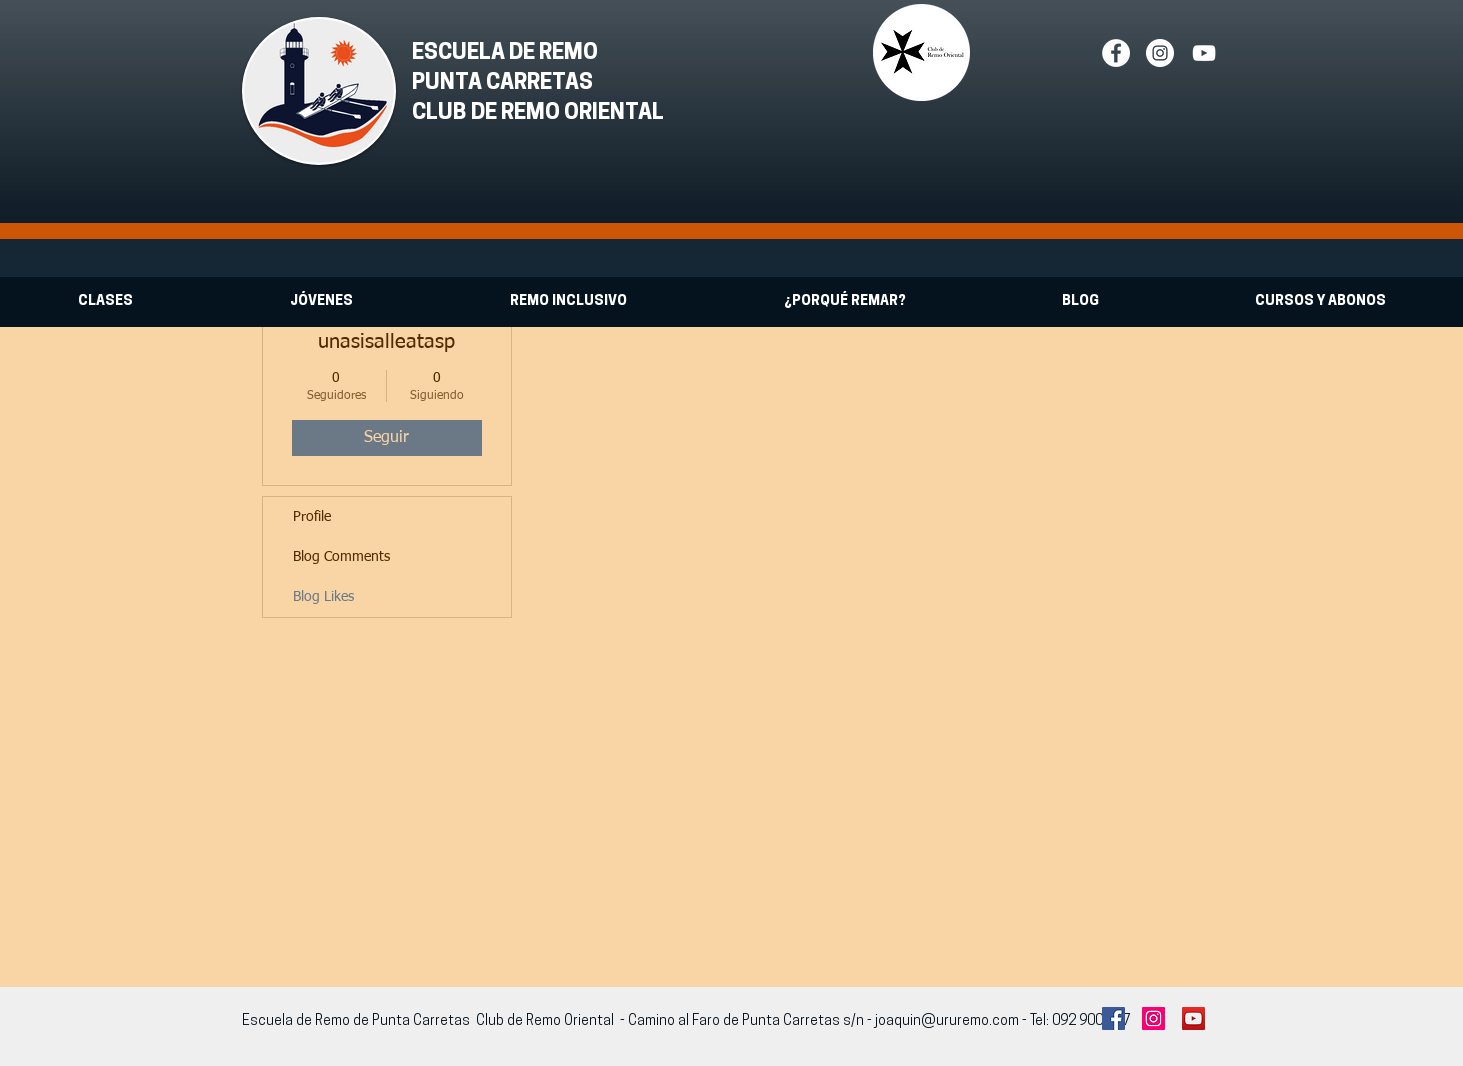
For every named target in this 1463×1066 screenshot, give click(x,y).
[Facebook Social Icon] (1113, 1018)
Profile (312, 517)
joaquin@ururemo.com (947, 1021)
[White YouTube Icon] (1204, 53)
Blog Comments (341, 557)
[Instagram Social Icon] (1153, 1018)
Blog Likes (323, 597)
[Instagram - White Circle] (1160, 53)
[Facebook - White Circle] (1116, 53)
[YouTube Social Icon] (1193, 1018)
